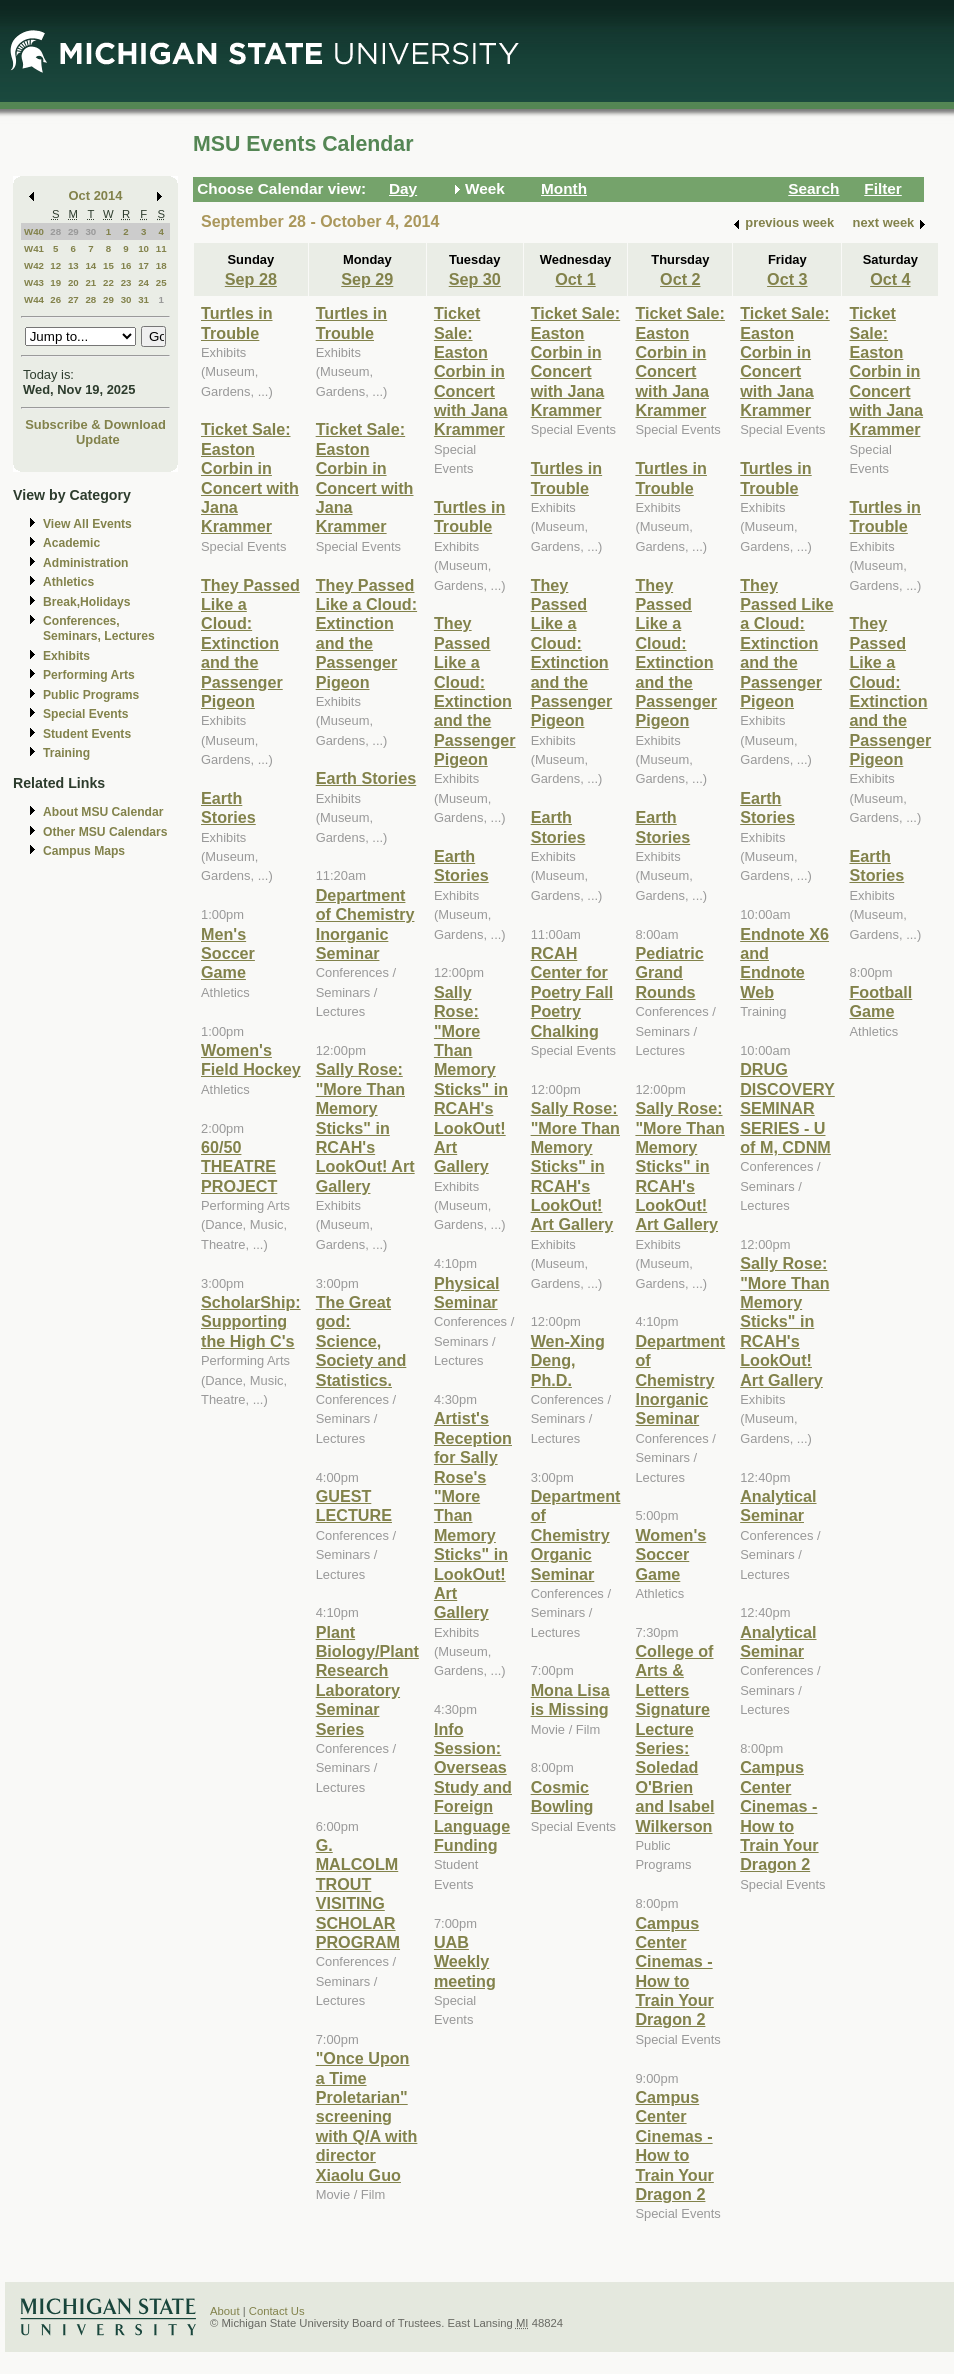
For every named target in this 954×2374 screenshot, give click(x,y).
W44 (34, 299)
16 (126, 265)
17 (143, 265)
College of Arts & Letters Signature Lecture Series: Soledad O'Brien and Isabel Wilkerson (674, 1738)
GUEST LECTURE (354, 1505)
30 (90, 231)
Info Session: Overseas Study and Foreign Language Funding (473, 1787)
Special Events (85, 714)
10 (143, 248)
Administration (85, 563)
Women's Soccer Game (670, 1554)
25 (161, 282)
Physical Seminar (467, 1292)
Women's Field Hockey (251, 1059)
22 (108, 282)
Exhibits (66, 656)
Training (66, 753)
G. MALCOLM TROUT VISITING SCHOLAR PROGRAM (358, 1893)
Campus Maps (84, 851)
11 (161, 248)
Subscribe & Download (95, 424)
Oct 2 (680, 279)
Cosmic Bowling (562, 1796)
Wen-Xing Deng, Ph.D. (568, 1360)
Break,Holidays (87, 602)
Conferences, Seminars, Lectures (99, 628)
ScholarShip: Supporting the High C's (251, 1321)
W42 (34, 265)
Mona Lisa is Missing (570, 1699)
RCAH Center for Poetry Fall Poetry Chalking (572, 992)
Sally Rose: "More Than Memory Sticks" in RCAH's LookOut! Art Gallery (365, 1127)
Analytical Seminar (778, 1505)
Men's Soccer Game (228, 953)
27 (73, 299)
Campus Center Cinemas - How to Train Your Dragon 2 (674, 1971)
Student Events (87, 734)
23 (126, 282)
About (225, 2311)
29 (73, 231)
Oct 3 (787, 279)
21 (90, 282)
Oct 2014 (96, 195)
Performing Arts (89, 675)
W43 (34, 282)
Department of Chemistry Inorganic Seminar (365, 924)
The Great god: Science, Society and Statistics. (361, 1341)
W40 (34, 231)
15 (108, 265)
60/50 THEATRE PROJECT (239, 1166)
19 (55, 282)
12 (55, 265)
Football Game (880, 1001)
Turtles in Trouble (237, 322)
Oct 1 (575, 279)
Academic (71, 543)
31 (143, 299)
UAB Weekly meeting (465, 1961)
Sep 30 (475, 279)
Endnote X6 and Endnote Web (784, 963)
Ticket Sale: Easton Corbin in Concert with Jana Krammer (250, 477)
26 (55, 299)
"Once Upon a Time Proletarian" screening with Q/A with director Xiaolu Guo (367, 2116)
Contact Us (277, 2311)
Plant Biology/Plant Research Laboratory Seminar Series (367, 1680)
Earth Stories (228, 807)
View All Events (87, 524)
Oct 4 (890, 279)
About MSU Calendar (103, 812)
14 (90, 265)
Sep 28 (251, 279)
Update (98, 439)
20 (73, 282)
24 (143, 282)
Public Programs (91, 695)
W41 (34, 248)
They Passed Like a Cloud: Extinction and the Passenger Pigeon (250, 643)
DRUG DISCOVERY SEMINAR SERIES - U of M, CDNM (787, 1108)
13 (73, 265)
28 (55, 231)
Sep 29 (367, 279)
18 (161, 265)
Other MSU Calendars (105, 832)
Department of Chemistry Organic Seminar (576, 1535)
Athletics (68, 582)
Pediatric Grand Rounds (669, 972)
